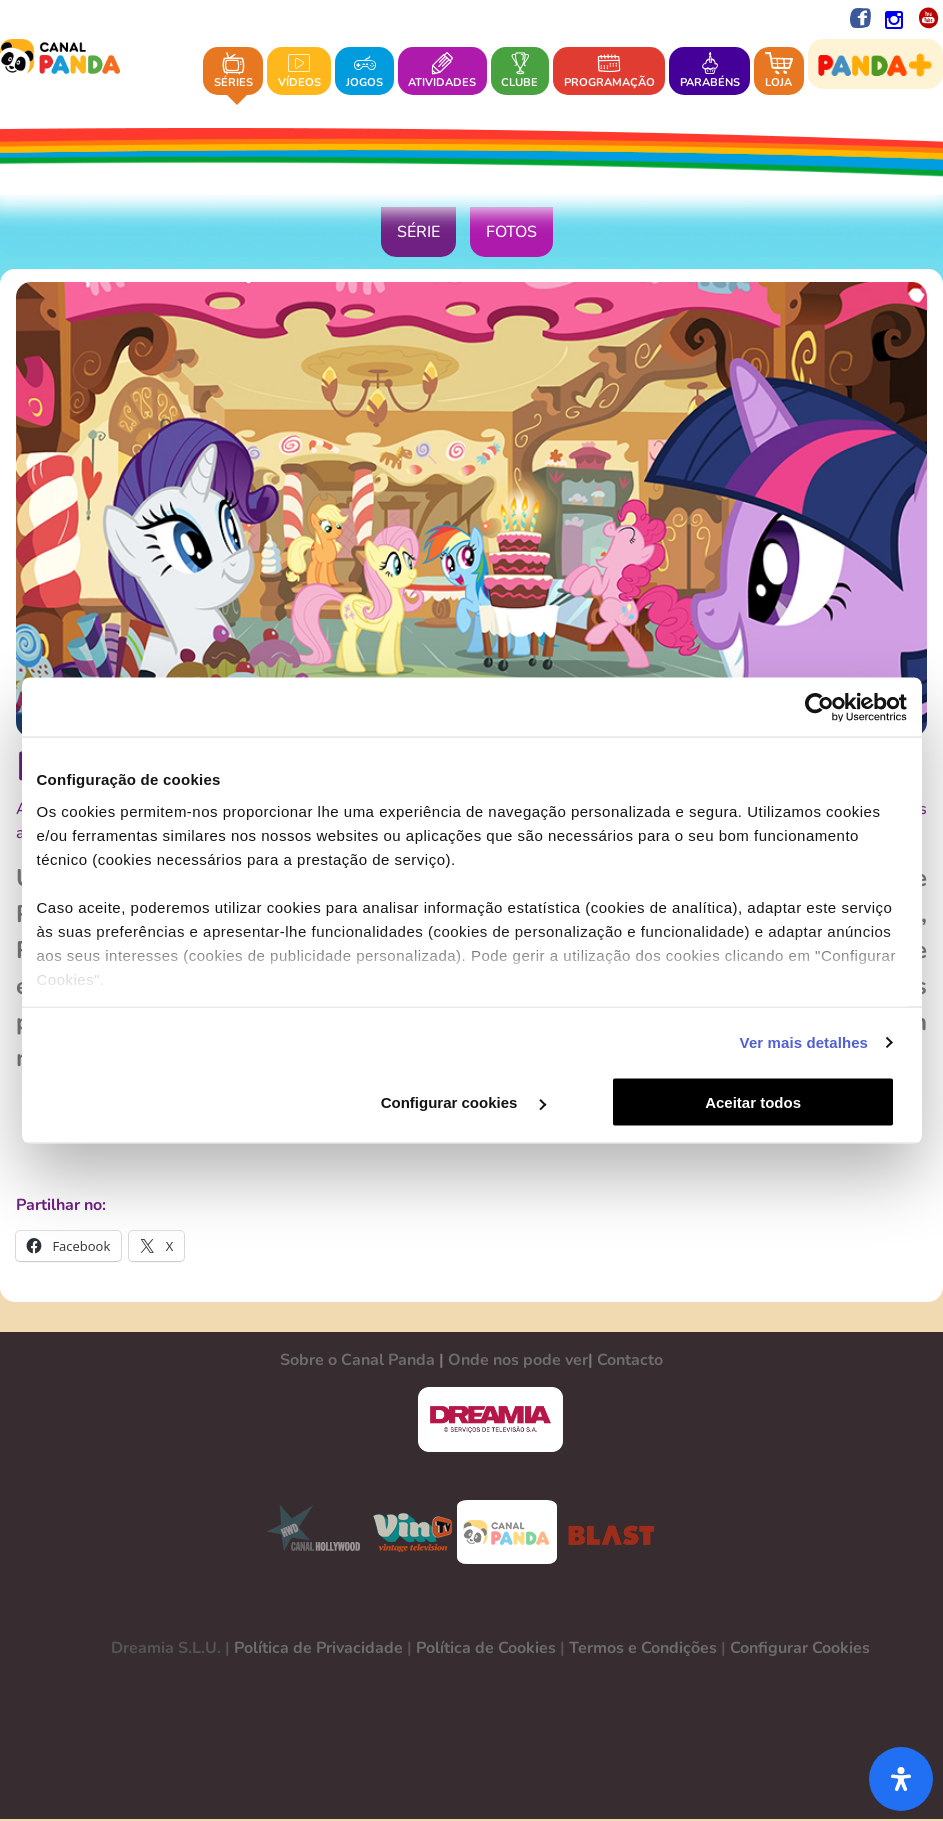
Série (418, 234)
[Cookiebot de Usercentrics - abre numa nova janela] (819, 707)
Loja (779, 70)
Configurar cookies (469, 1102)
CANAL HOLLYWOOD (306, 1534)
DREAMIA (490, 1421)
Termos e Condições (643, 1650)
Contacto (630, 1362)
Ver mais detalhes (804, 1042)
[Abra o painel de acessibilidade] (901, 1779)
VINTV (412, 1534)
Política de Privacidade (318, 1650)
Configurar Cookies (800, 1650)
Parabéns (710, 70)
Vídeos (299, 70)
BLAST (607, 1534)
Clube (519, 70)
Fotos (511, 234)
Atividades (442, 70)
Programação (609, 70)
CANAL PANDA (507, 1534)
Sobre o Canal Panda (357, 1362)
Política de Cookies (486, 1650)
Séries (233, 70)
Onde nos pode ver (518, 1362)
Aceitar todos (763, 1102)
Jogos (364, 70)
